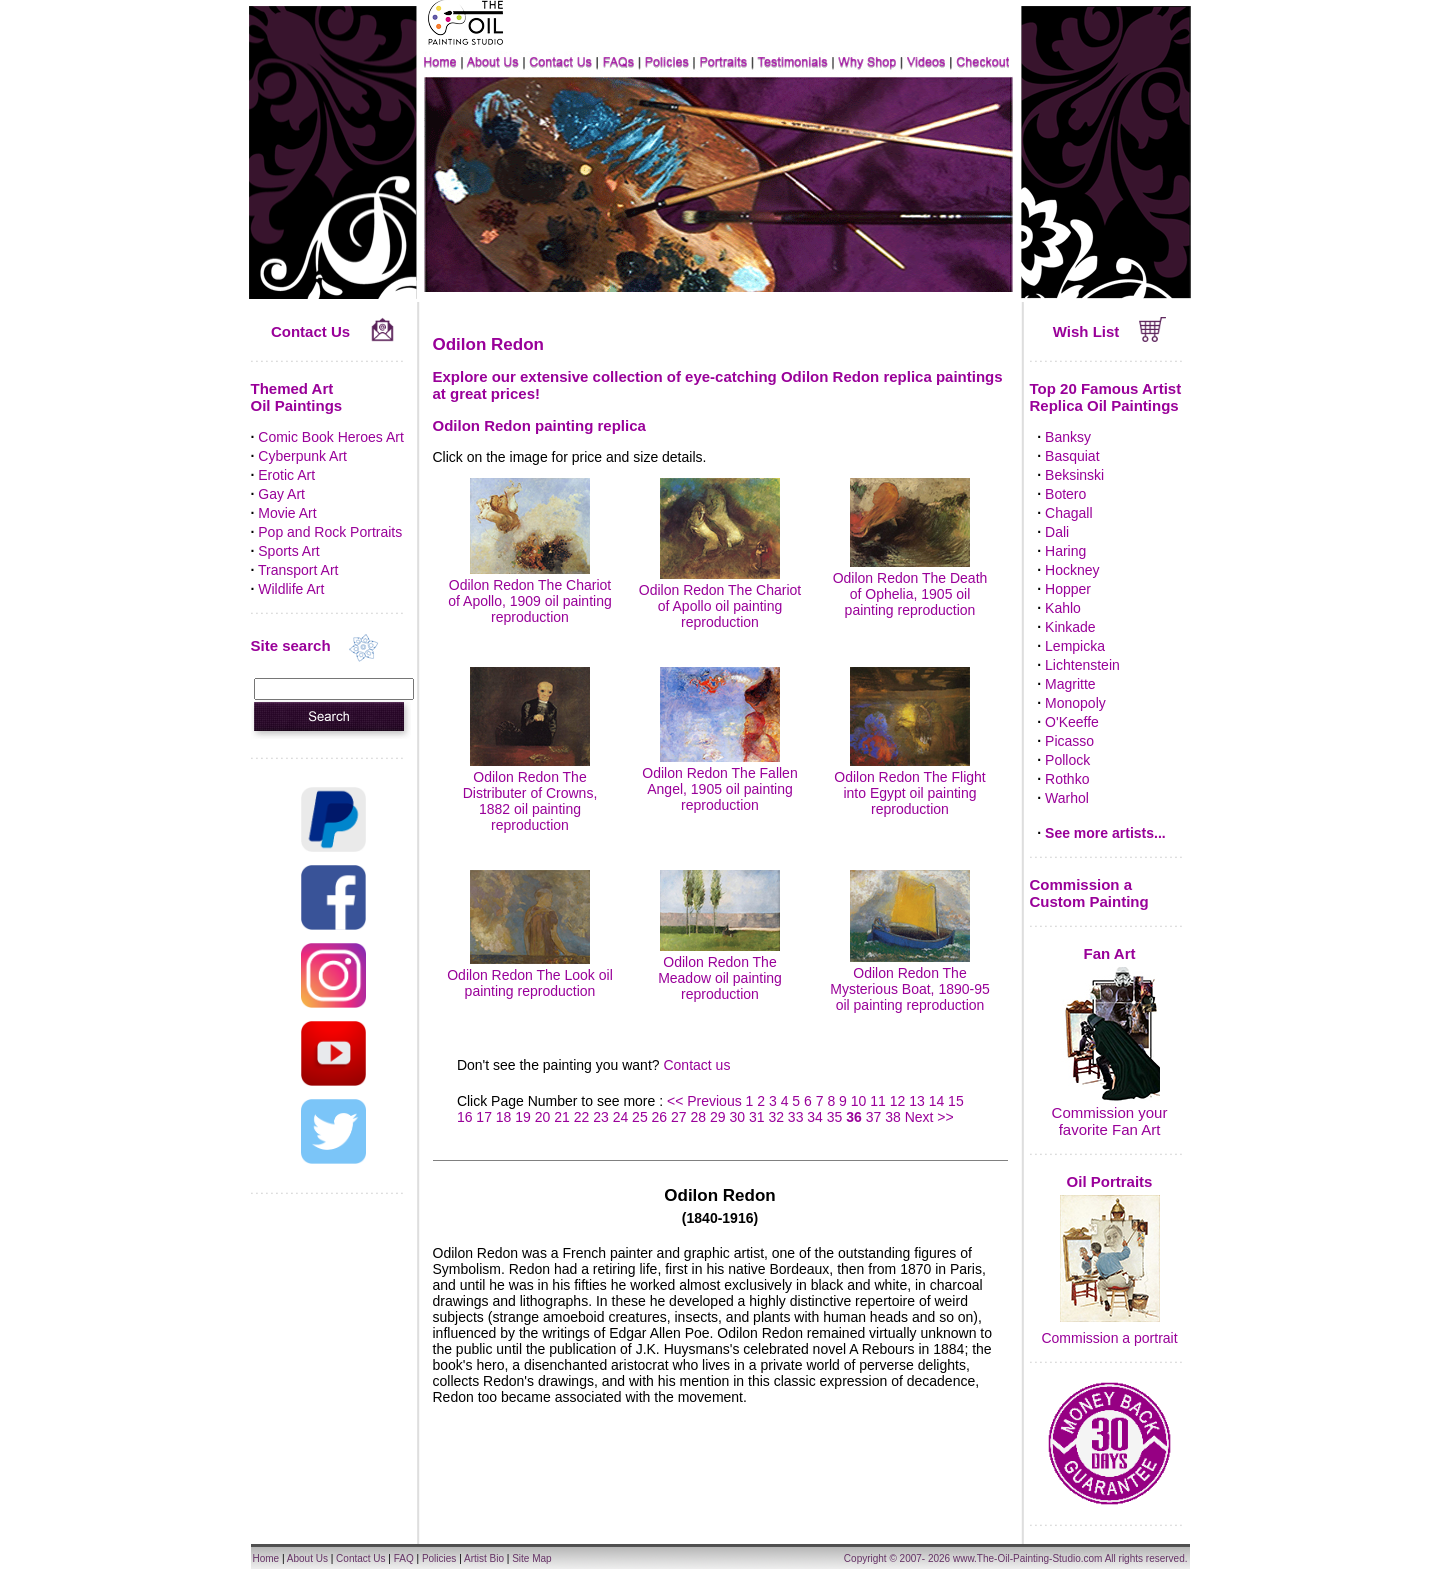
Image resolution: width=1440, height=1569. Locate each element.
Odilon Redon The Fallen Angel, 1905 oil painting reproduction (719, 781)
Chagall (1068, 513)
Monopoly (1075, 703)
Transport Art (298, 570)
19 (523, 1117)
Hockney (1072, 570)
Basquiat (1072, 456)
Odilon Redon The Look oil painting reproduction (530, 975)
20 (543, 1117)
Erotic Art (286, 475)
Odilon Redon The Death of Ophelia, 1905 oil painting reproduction (910, 586)
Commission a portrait (1109, 1338)
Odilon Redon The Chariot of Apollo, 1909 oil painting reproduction (529, 593)
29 (718, 1117)
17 (484, 1117)
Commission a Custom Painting (1089, 893)
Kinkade (1070, 627)
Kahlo (1063, 608)
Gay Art (281, 494)
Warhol (1067, 798)
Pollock (1067, 760)
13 (917, 1101)
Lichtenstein (1082, 665)
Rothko (1067, 779)
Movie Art (287, 513)
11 (878, 1101)
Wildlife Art (291, 589)
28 (699, 1117)
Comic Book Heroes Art (331, 437)
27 (679, 1117)
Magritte (1070, 684)
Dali (1057, 532)
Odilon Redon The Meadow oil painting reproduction (720, 970)
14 (937, 1101)
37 (874, 1117)
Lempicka (1075, 646)
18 (504, 1117)
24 (621, 1117)
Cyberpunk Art (302, 456)
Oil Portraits (1110, 1181)
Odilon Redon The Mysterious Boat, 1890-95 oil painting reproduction (910, 981)
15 (956, 1101)
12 (898, 1101)
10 (859, 1101)
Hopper (1068, 589)
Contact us (696, 1065)
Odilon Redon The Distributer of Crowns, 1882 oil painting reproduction (530, 793)
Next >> (929, 1117)
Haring (1065, 551)
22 (582, 1117)
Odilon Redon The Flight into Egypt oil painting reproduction (910, 785)
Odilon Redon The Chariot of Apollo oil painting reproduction (720, 598)
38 (893, 1117)
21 (562, 1117)
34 (815, 1117)
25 (640, 1117)
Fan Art (1110, 953)
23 (601, 1117)
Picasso (1069, 741)
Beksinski (1074, 475)
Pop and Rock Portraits (330, 532)
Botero (1065, 494)
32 (776, 1117)
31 (757, 1117)
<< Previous (706, 1101)
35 (835, 1117)
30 (737, 1117)
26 (660, 1117)
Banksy (1068, 437)
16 (465, 1117)
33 (796, 1117)
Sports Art (288, 551)
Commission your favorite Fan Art (1110, 1121)
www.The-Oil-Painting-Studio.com (1028, 1558)
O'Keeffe (1072, 722)
